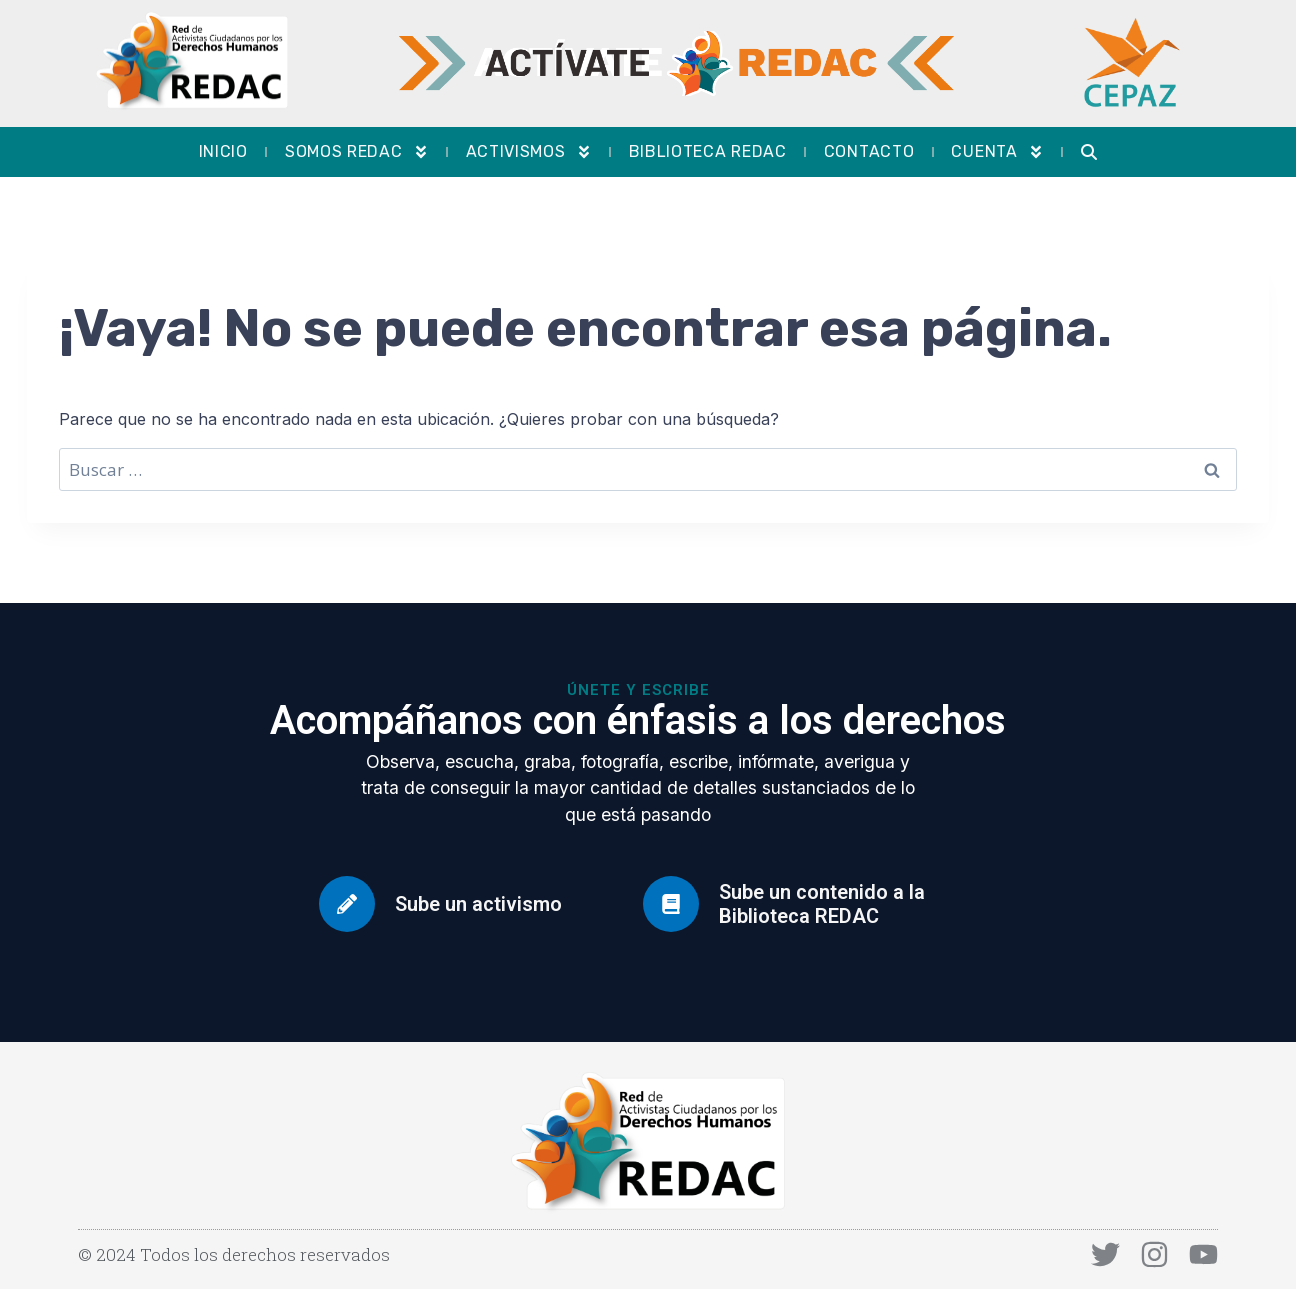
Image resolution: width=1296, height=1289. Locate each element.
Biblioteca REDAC (708, 151)
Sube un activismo (478, 904)
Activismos (529, 152)
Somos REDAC (357, 152)
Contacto (869, 151)
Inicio (223, 151)
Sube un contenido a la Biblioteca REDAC (822, 904)
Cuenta (997, 152)
